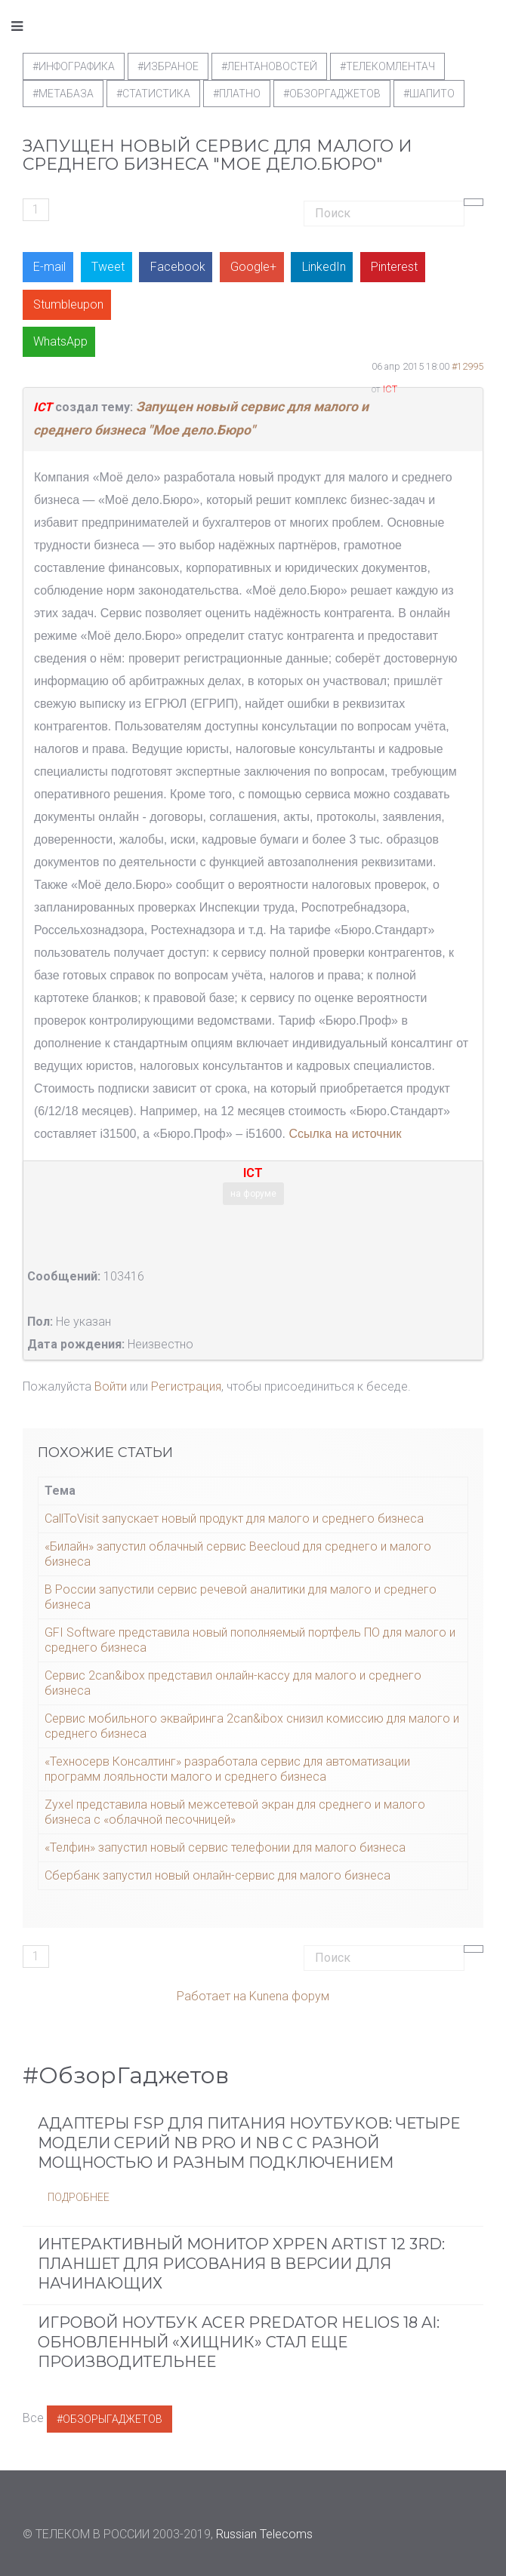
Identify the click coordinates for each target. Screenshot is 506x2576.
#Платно (237, 94)
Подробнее (79, 2197)
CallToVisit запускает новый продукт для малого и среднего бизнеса (234, 1518)
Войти (110, 1386)
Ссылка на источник (344, 1133)
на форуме (253, 1193)
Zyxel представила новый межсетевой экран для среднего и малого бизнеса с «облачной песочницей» (235, 1812)
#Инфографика (73, 66)
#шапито (429, 94)
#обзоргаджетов (332, 94)
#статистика (153, 94)
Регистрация (186, 1386)
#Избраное (168, 66)
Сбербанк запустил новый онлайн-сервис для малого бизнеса (217, 1875)
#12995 (467, 366)
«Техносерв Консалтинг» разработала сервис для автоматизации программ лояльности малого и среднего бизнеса (227, 1769)
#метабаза (63, 94)
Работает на (211, 1996)
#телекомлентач (387, 66)
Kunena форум (289, 1996)
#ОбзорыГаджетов (109, 2419)
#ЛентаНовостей (269, 66)
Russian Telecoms (264, 2534)
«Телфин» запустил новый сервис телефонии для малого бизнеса (225, 1847)
